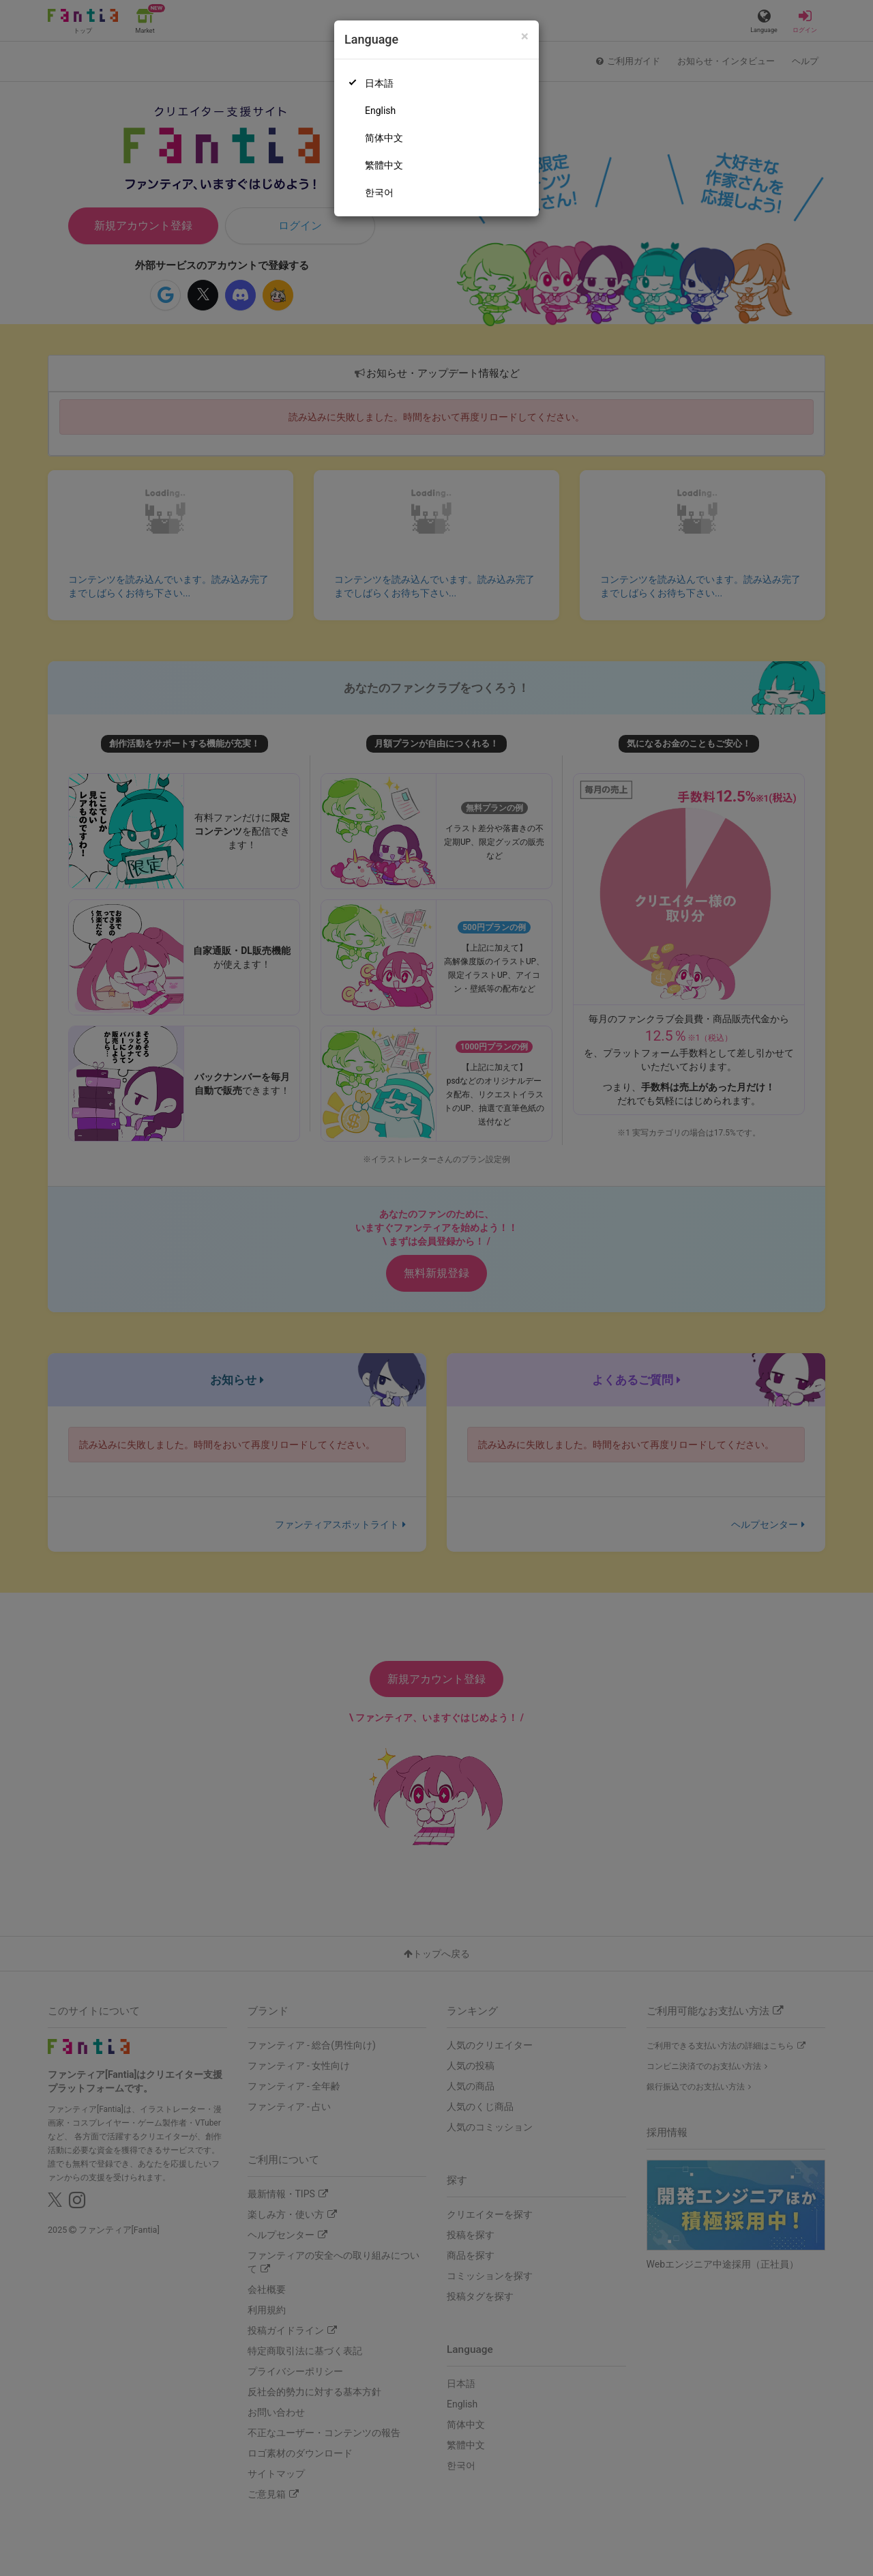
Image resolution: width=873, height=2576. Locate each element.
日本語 (379, 83)
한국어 (379, 192)
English (380, 110)
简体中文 (384, 137)
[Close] (525, 36)
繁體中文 (384, 165)
